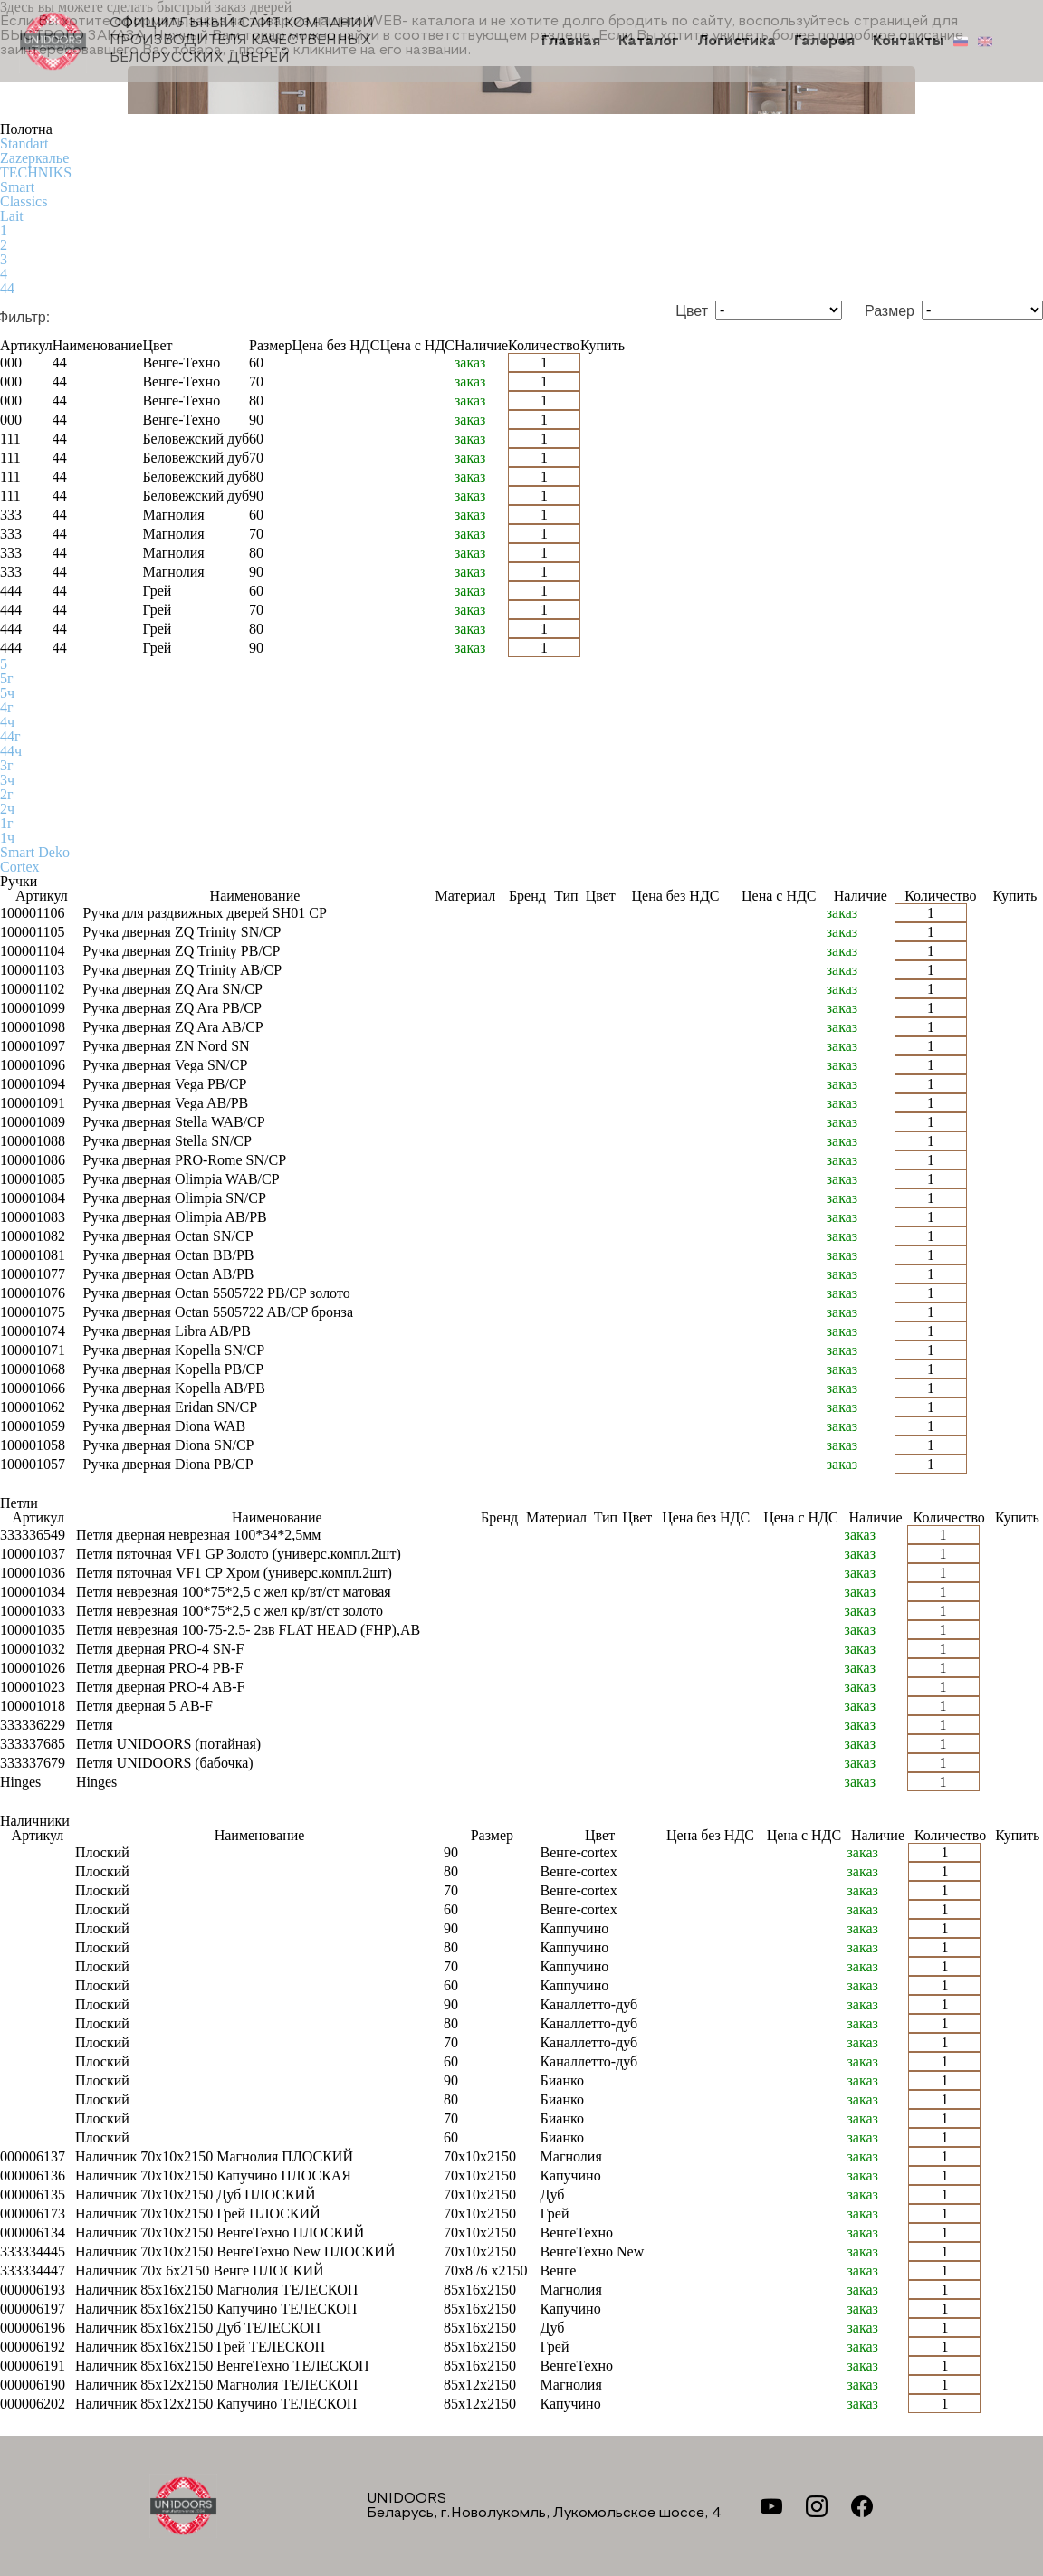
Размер (889, 311)
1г (7, 823)
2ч (7, 808)
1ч (7, 837)
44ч (11, 750)
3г (7, 765)
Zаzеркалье (34, 158)
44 (7, 288)
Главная (570, 41)
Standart (24, 143)
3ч (7, 779)
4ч (7, 722)
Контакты (908, 41)
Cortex (20, 866)
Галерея (824, 41)
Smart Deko (35, 852)
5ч (7, 693)
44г (10, 736)
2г (7, 794)
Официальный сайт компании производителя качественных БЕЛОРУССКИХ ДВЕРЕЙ (196, 41)
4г (7, 707)
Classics (23, 201)
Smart (17, 187)
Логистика (736, 41)
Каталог (648, 41)
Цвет (691, 311)
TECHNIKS (36, 172)
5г (7, 678)
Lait (12, 216)
